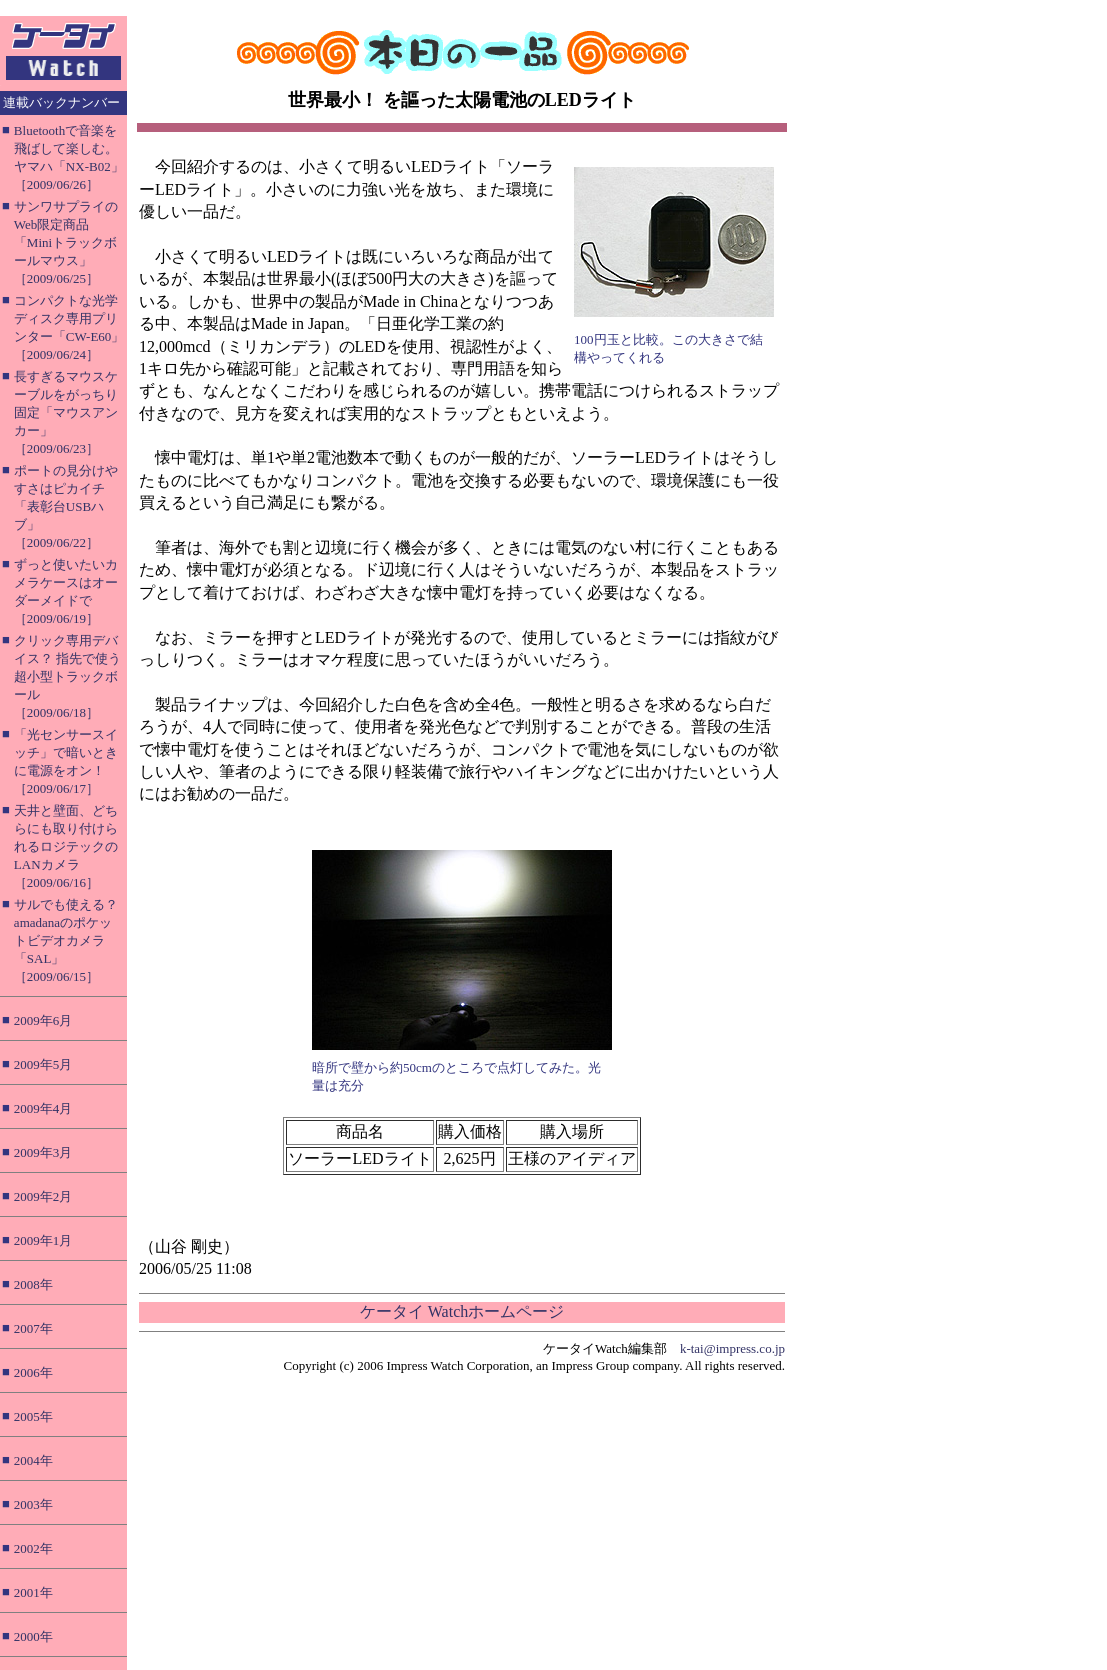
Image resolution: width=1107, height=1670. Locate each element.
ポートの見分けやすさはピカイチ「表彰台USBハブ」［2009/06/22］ (66, 506)
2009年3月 (43, 1152)
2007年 (33, 1328)
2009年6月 (43, 1020)
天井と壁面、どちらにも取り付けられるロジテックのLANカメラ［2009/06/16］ (66, 846)
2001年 (33, 1592)
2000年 (33, 1636)
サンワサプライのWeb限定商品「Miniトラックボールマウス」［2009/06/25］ (66, 242)
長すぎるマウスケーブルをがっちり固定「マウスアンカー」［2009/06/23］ (66, 412)
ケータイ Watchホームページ (462, 1311)
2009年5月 (43, 1064)
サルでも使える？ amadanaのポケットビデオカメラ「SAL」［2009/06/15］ (66, 940)
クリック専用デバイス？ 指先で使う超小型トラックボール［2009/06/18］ (67, 676)
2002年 (33, 1548)
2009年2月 (43, 1196)
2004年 (33, 1460)
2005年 (33, 1416)
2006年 (33, 1372)
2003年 (33, 1504)
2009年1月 (43, 1240)
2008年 (33, 1284)
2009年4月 (43, 1108)
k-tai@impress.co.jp (732, 1348)
